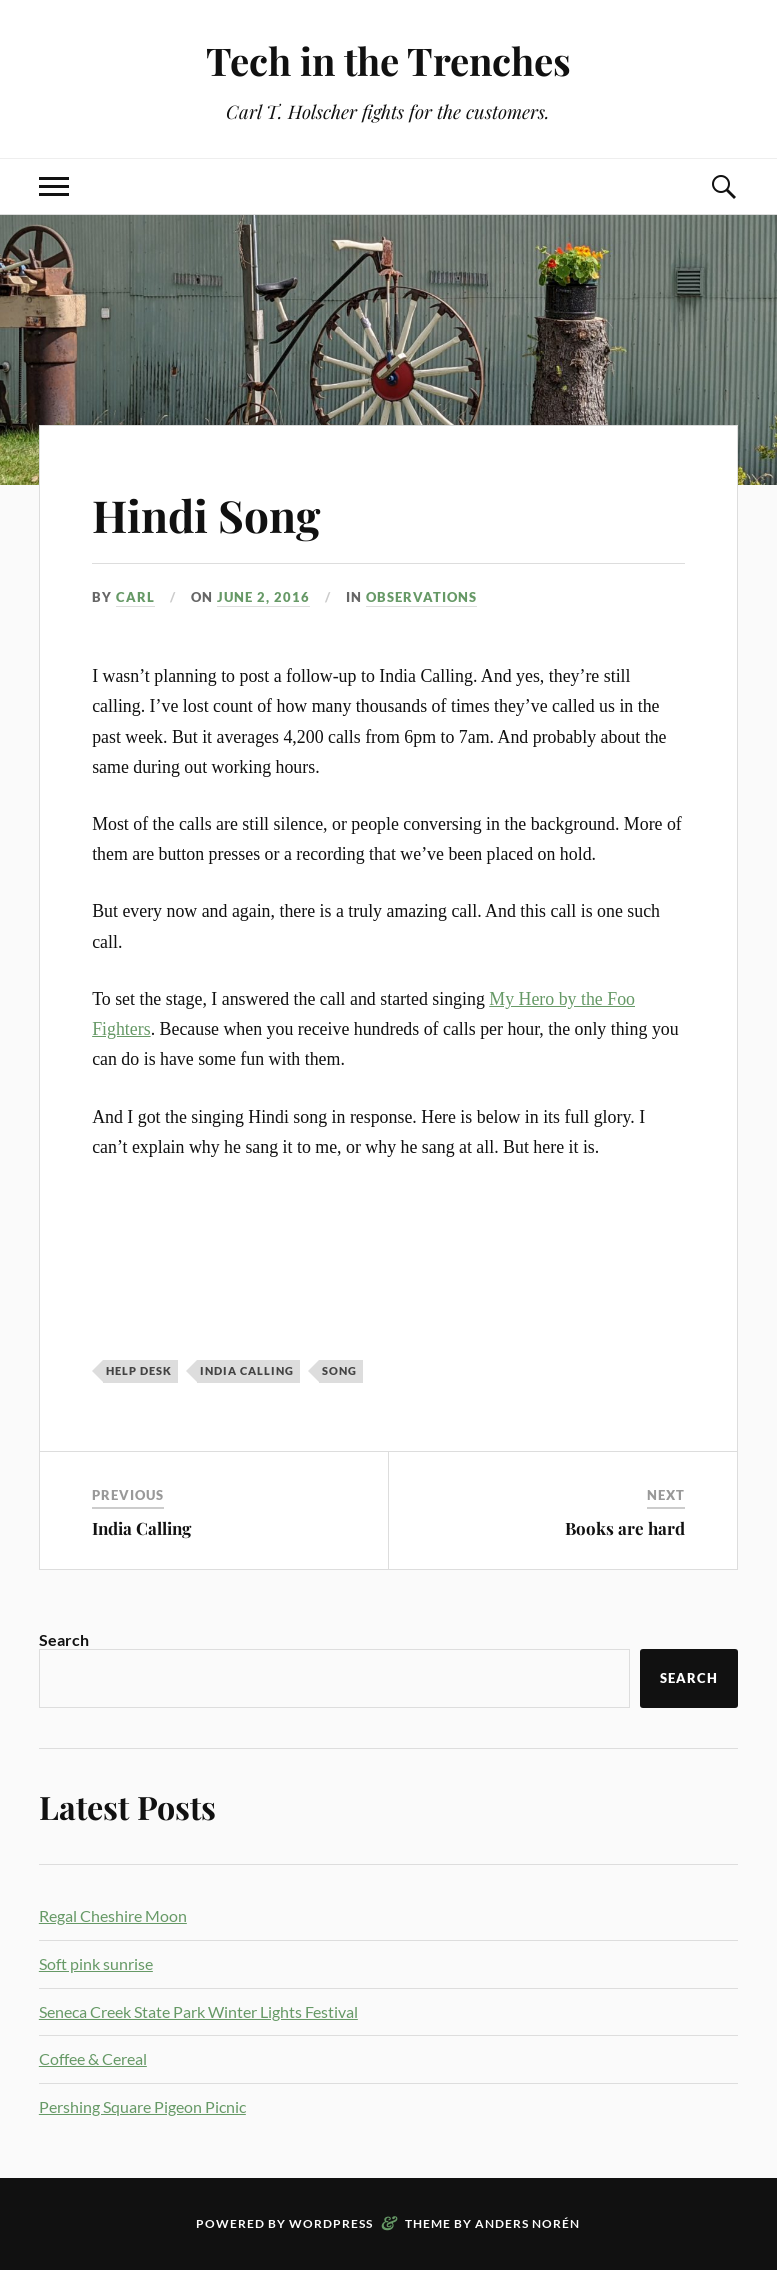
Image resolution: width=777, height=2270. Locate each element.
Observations (421, 597)
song (339, 1370)
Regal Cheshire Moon (113, 1915)
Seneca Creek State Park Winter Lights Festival (198, 2011)
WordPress (331, 2223)
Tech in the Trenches (388, 60)
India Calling (141, 1528)
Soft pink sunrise (96, 1963)
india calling (247, 1370)
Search (64, 1639)
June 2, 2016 (263, 597)
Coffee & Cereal (93, 2058)
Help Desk (139, 1370)
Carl (135, 597)
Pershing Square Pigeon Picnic (142, 2106)
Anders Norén (527, 2223)
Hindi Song (206, 514)
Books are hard (625, 1528)
